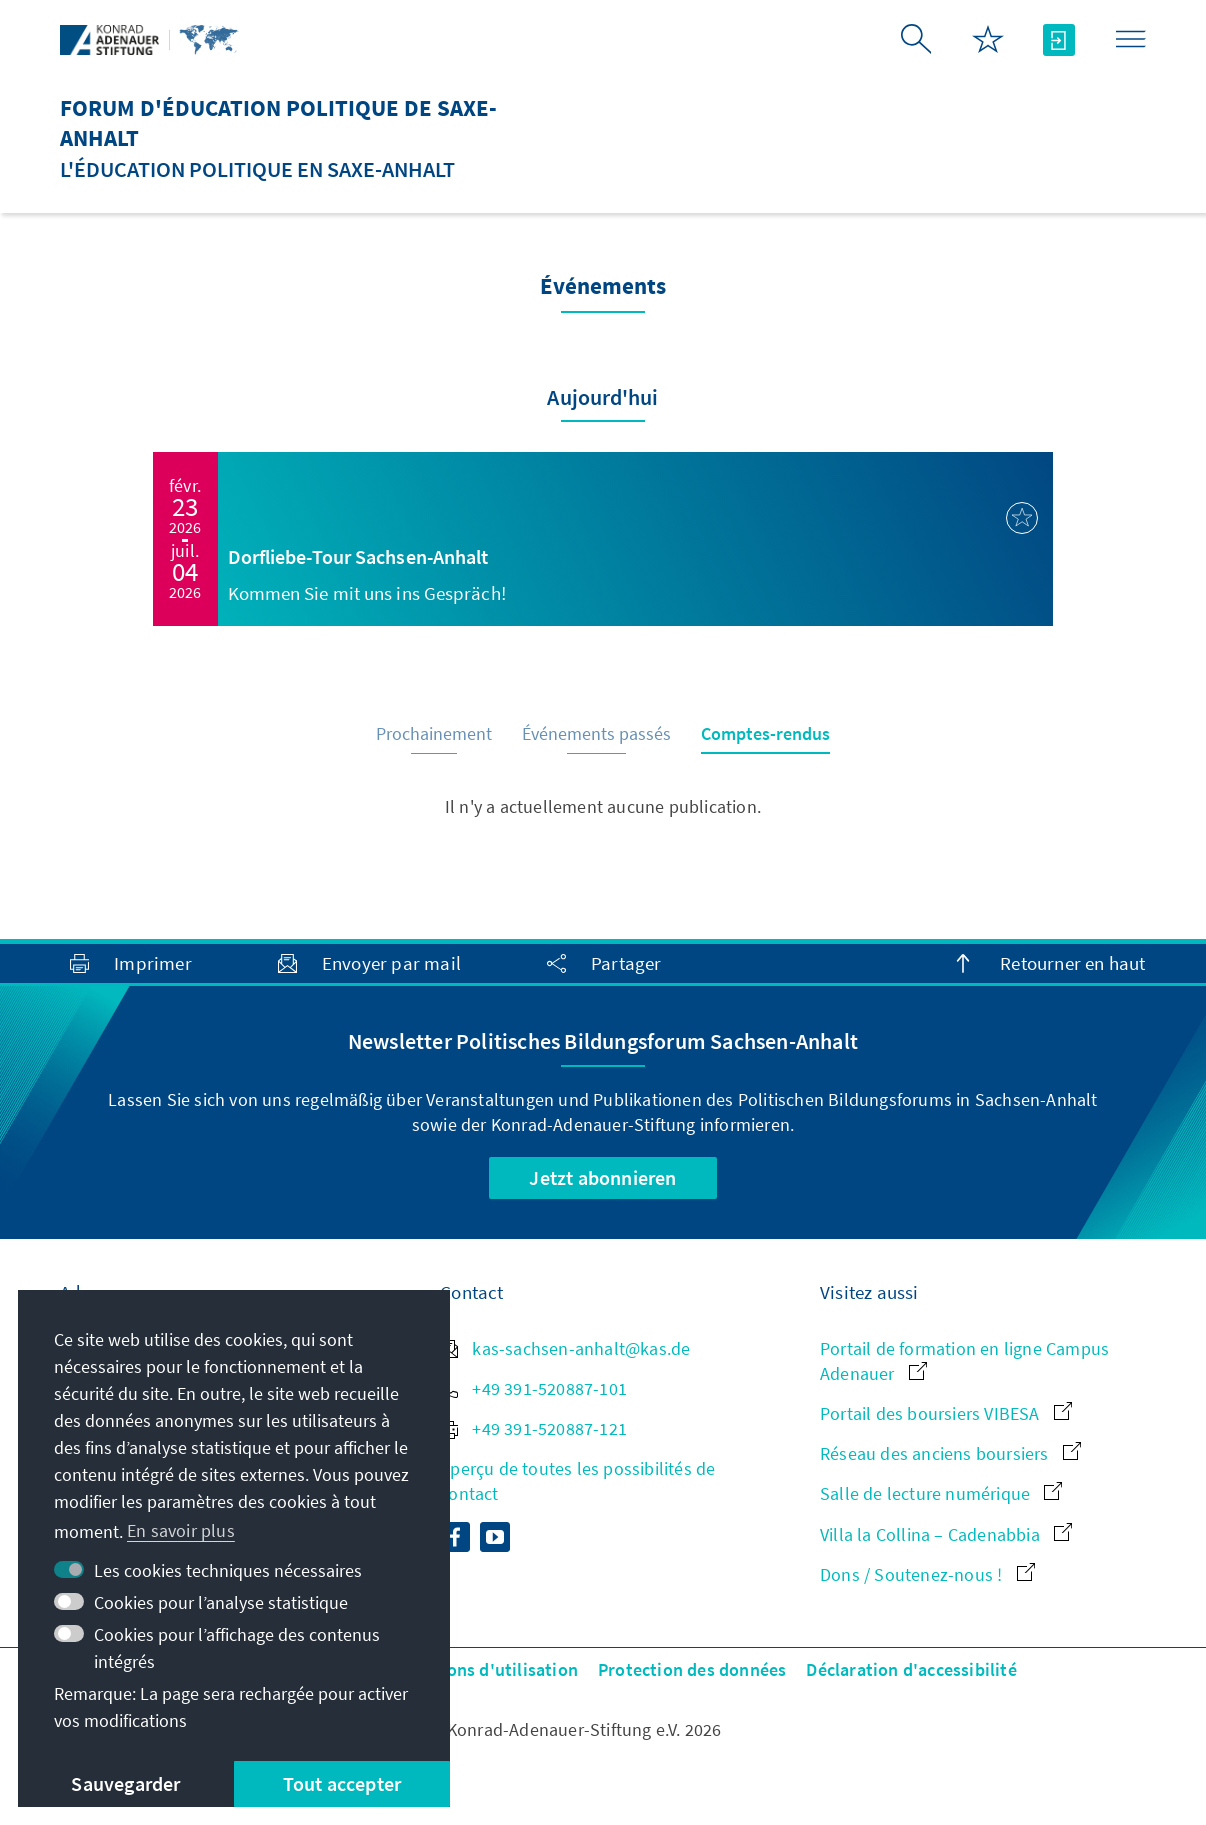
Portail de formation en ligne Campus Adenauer (964, 1361)
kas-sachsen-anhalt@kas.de (565, 1348)
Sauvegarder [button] (125, 1783)
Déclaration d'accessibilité (911, 1669)
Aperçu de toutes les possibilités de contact (577, 1481)
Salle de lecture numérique (941, 1493)
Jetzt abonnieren (602, 1177)
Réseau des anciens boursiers (950, 1453)
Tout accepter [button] (342, 1783)
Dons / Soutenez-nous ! (927, 1574)
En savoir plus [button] (181, 1530)
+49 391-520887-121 (533, 1428)
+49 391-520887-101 (533, 1388)
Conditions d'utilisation (483, 1669)
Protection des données (692, 1669)
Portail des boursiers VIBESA (946, 1413)
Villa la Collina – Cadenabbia (946, 1534)
